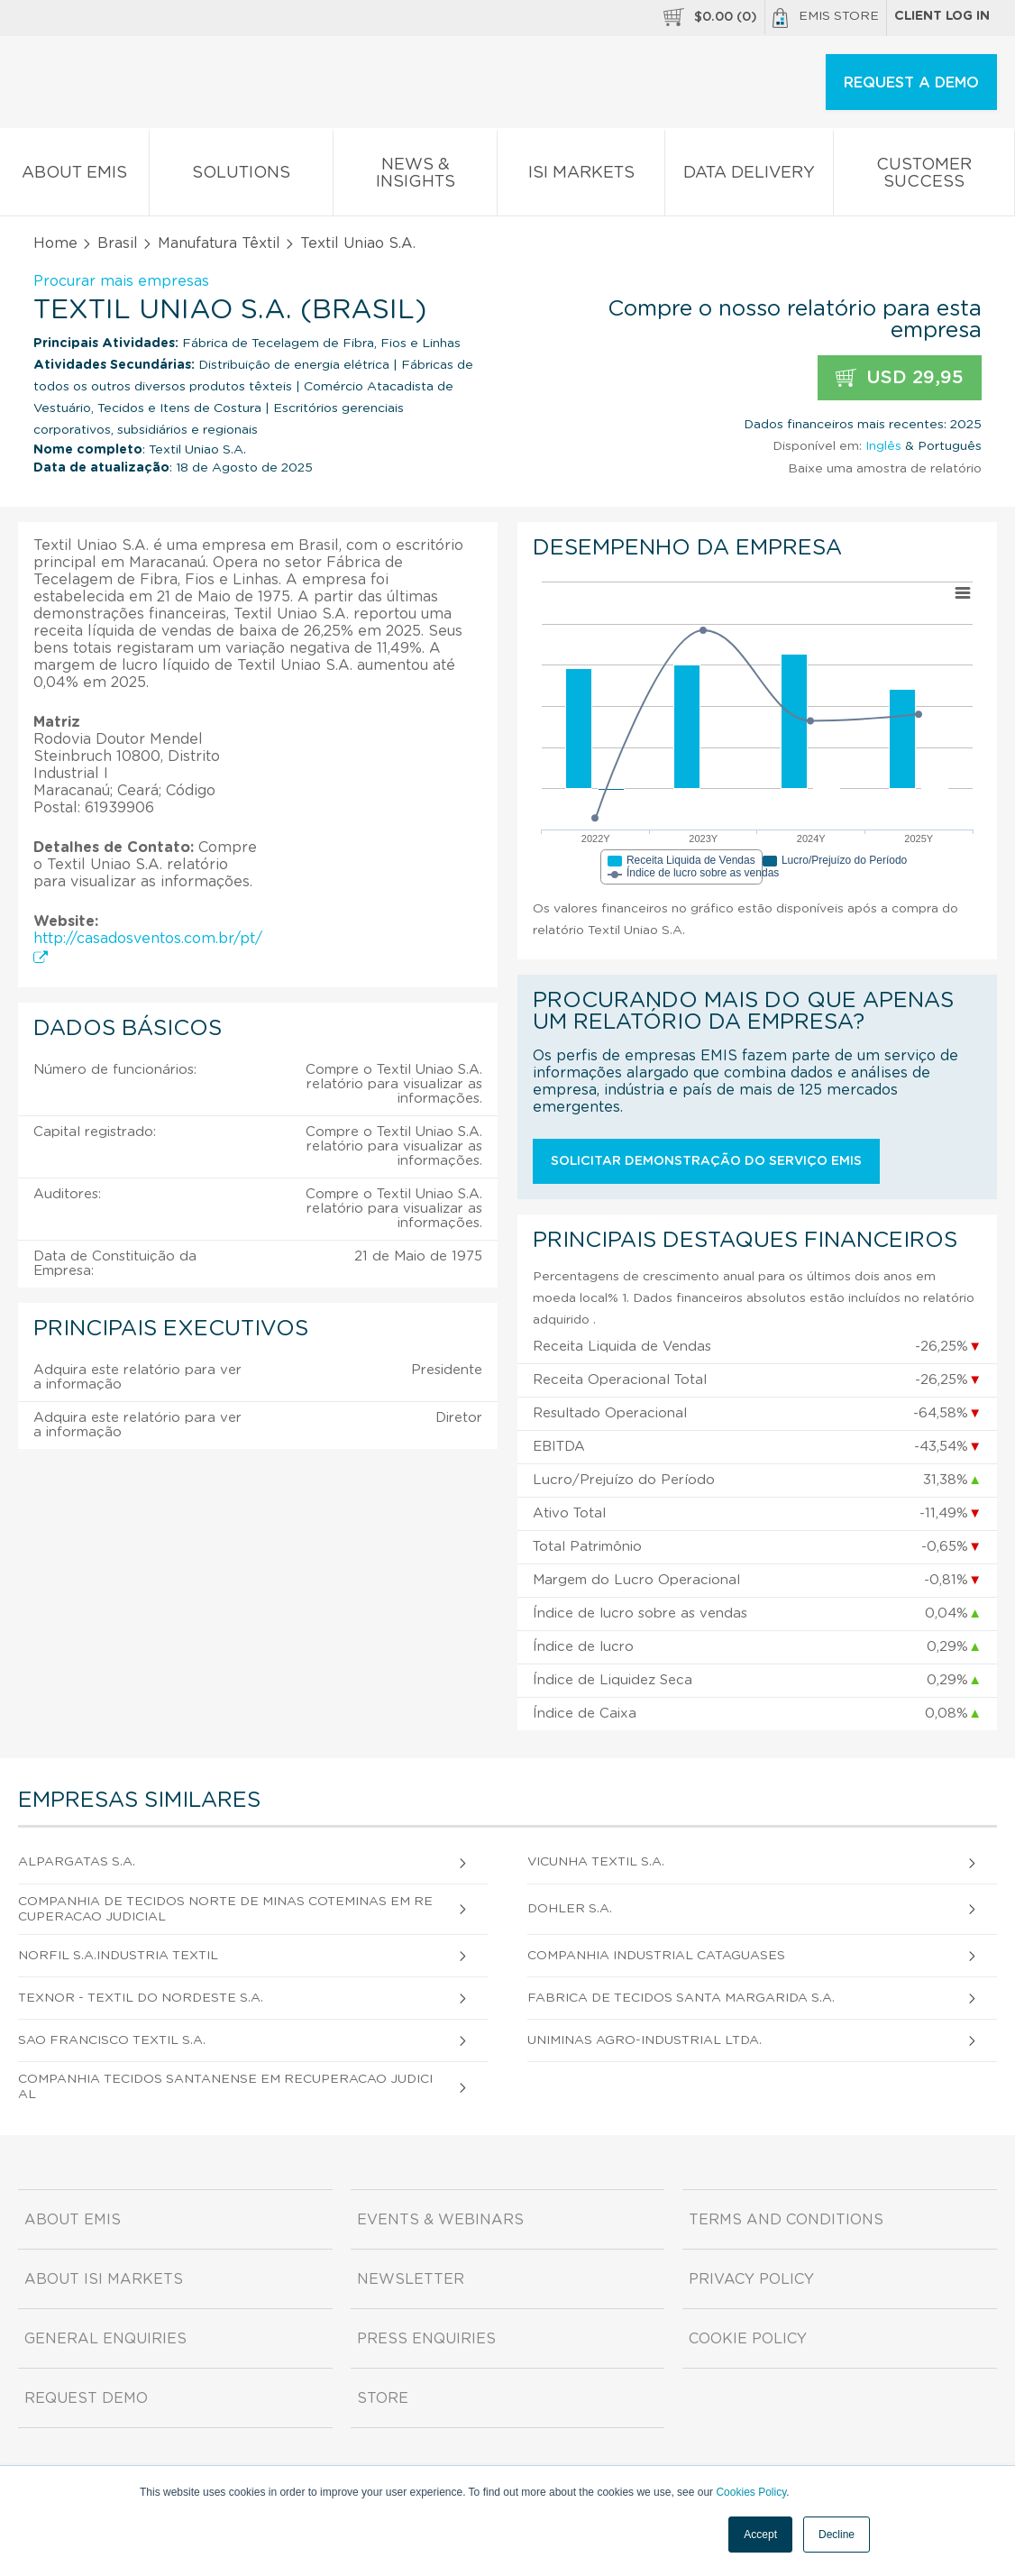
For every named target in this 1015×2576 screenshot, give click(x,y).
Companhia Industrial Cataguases (656, 1955)
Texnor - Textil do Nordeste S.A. (140, 1998)
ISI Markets (581, 176)
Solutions (241, 176)
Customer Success (924, 177)
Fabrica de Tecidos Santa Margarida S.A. (681, 1998)
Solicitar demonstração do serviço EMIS (706, 1161)
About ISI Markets (103, 2279)
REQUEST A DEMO (911, 83)
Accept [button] (760, 2534)
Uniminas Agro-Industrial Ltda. (644, 2040)
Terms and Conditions (786, 2220)
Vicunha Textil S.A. (595, 1862)
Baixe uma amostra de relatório (885, 469)
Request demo (86, 2398)
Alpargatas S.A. (76, 1862)
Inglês (883, 446)
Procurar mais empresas (121, 281)
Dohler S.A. (569, 1908)
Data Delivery (749, 176)
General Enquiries (105, 2339)
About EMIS (74, 176)
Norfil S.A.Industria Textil (118, 1955)
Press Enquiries (426, 2339)
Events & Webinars (440, 2220)
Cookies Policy (751, 2492)
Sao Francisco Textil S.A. (112, 2040)
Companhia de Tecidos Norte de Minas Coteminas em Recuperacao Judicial (225, 1909)
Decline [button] (836, 2534)
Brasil (117, 243)
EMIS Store (826, 18)
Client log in (942, 16)
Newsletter (410, 2279)
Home (55, 243)
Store (382, 2398)
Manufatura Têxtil (219, 243)
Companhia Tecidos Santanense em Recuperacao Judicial (225, 2087)
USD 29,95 (900, 378)
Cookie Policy (748, 2339)
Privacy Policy (751, 2279)
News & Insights (416, 177)
